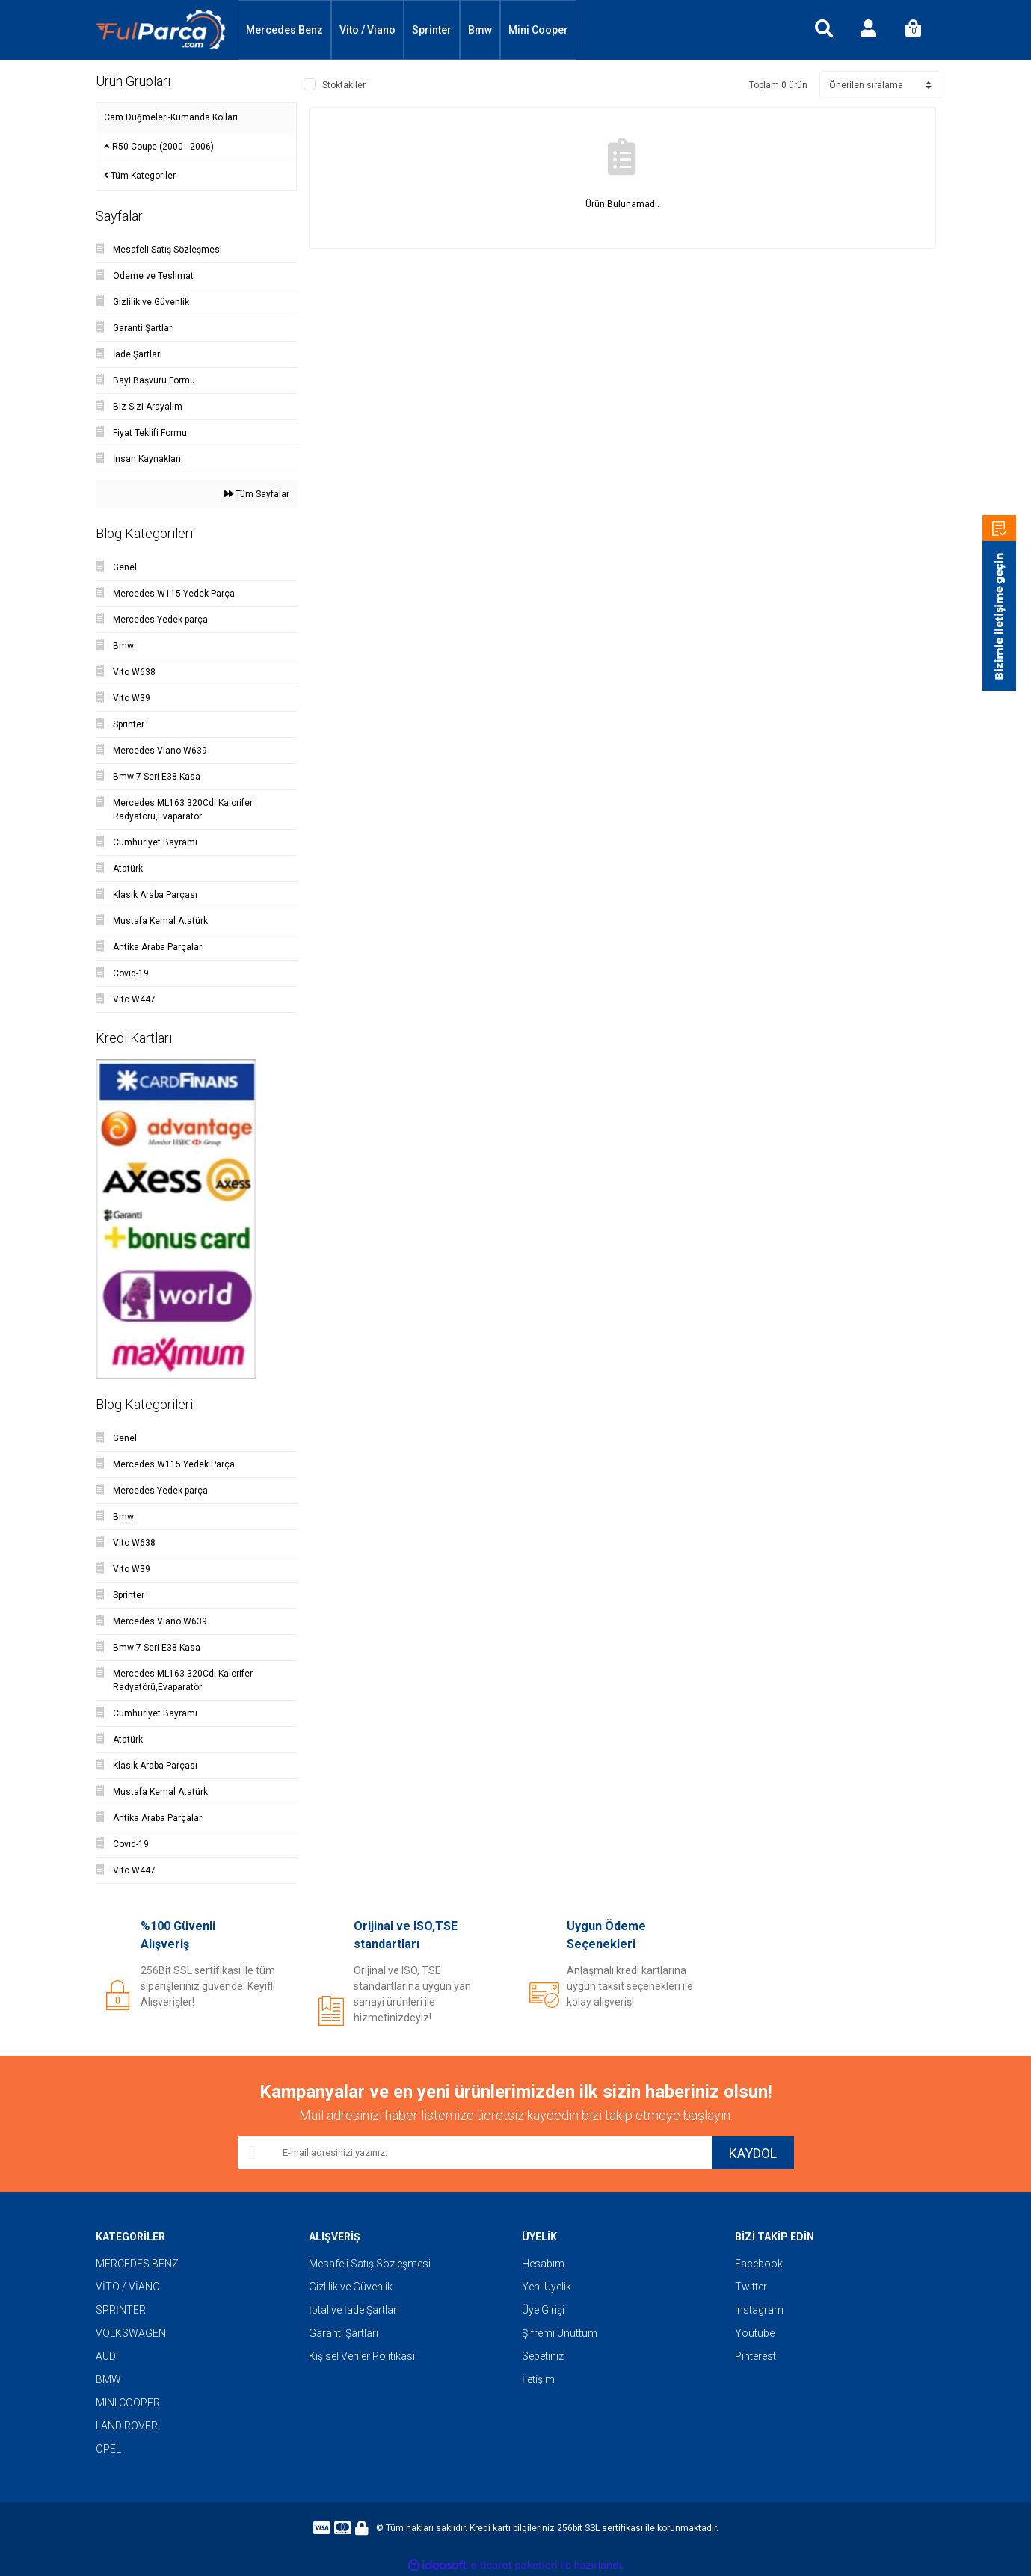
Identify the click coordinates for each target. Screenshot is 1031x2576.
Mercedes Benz (284, 30)
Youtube (755, 2333)
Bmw (480, 30)
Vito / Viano (367, 30)
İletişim (538, 2379)
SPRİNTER (121, 2310)
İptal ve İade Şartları (354, 2310)
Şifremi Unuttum (559, 2333)
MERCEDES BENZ (137, 2264)
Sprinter (432, 30)
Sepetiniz (543, 2356)
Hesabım (543, 2264)
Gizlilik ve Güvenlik (351, 2287)
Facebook (759, 2264)
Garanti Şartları (343, 2333)
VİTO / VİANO (128, 2287)
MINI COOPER (128, 2403)
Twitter (751, 2287)
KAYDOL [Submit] (753, 2153)
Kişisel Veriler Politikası (362, 2356)
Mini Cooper (538, 30)
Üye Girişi (543, 2310)
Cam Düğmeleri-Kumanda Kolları (171, 117)
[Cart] (913, 30)
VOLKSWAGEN (131, 2333)
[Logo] (161, 30)
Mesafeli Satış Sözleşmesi (370, 2264)
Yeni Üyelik (546, 2287)
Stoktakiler (344, 85)
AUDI (107, 2356)
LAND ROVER (127, 2426)
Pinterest (755, 2356)
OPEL (108, 2449)
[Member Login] (868, 30)
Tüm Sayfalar (256, 494)
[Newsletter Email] (475, 2152)
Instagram (759, 2310)
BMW (108, 2379)
